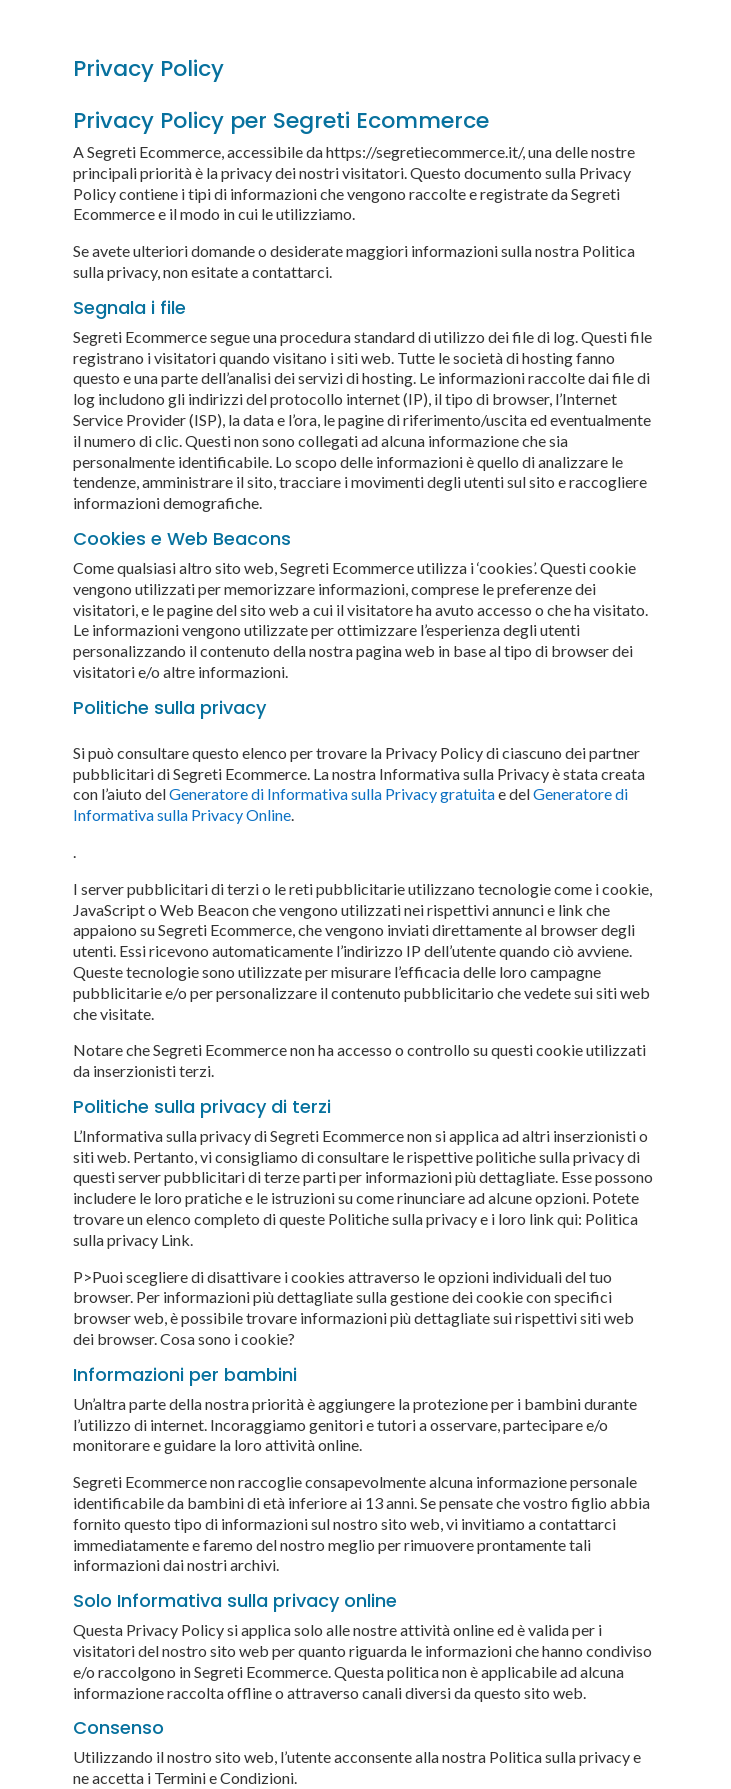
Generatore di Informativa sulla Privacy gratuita (332, 793)
